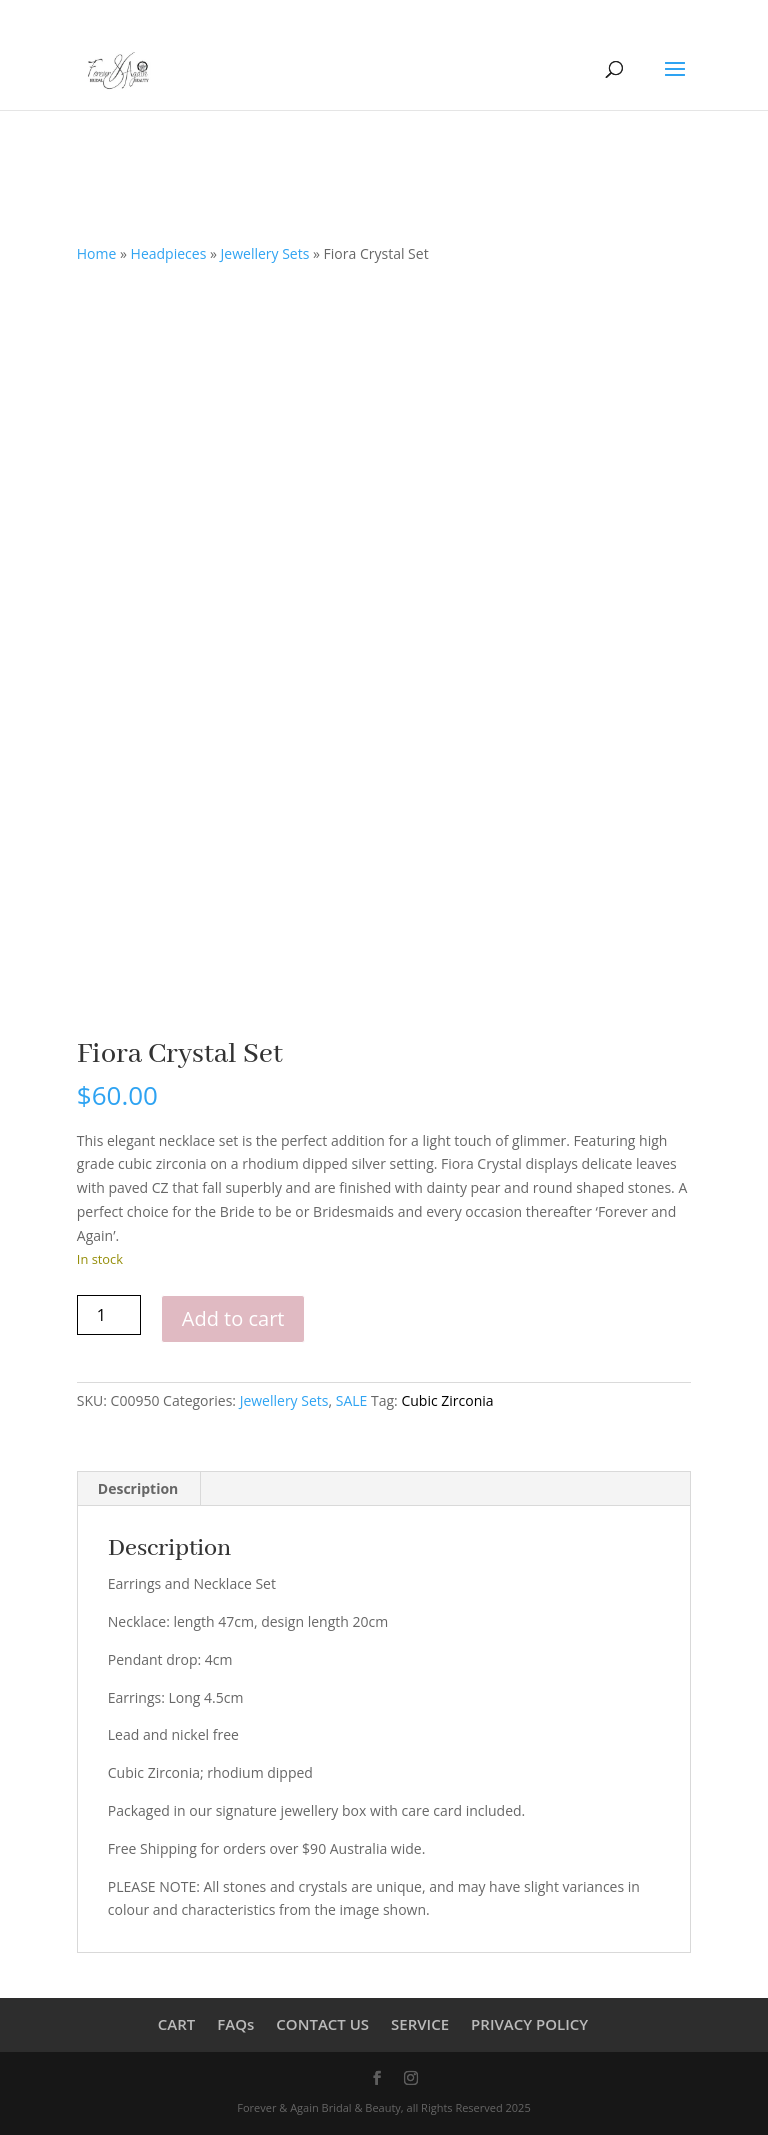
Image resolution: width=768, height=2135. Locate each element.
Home (97, 253)
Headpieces (169, 253)
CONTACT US (322, 2024)
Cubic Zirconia (447, 1400)
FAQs (235, 2024)
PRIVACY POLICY (529, 2024)
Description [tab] (138, 1488)
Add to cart (233, 1318)
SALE (352, 1400)
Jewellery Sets (265, 253)
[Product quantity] (109, 1315)
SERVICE (420, 2024)
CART (176, 2024)
